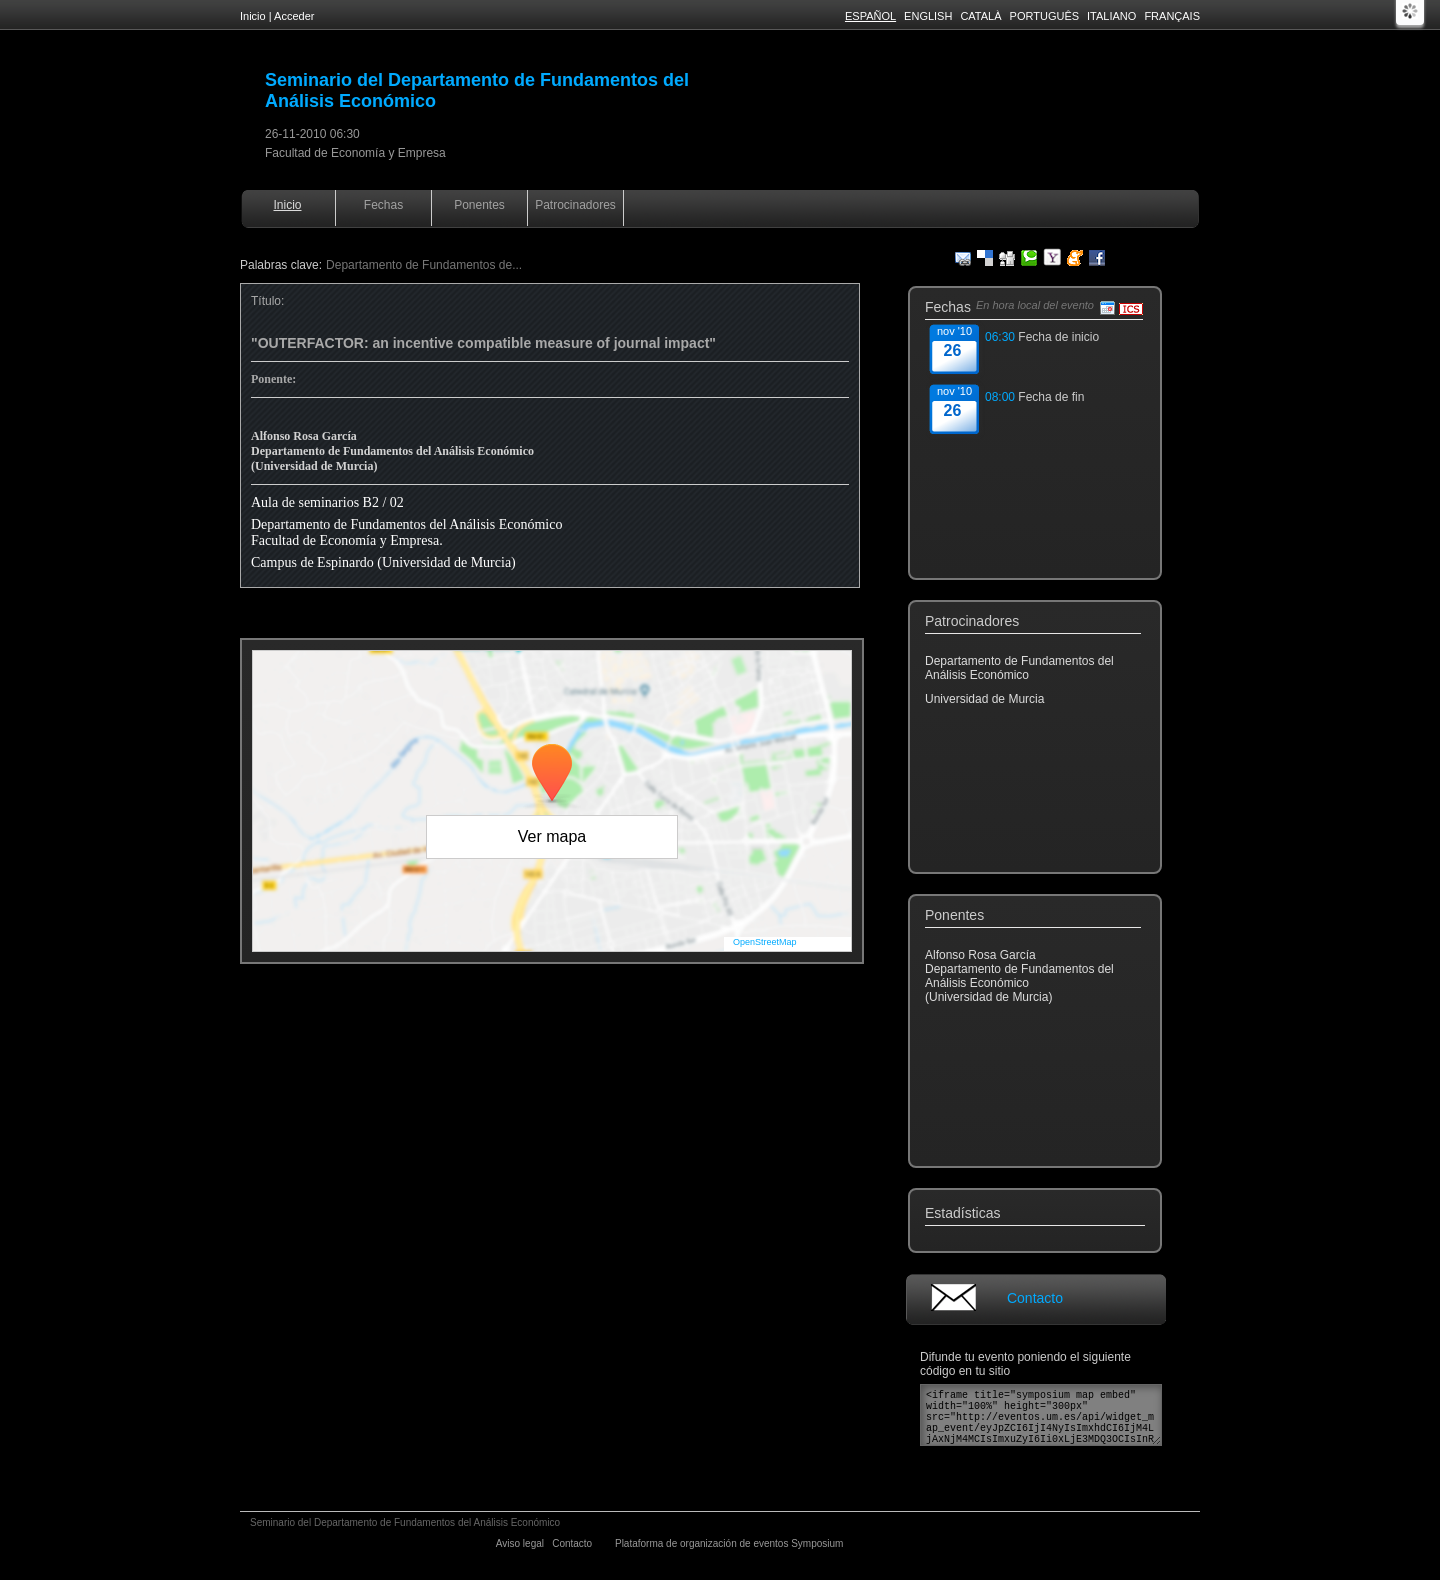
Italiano (1111, 16)
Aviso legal (521, 1543)
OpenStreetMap (765, 942)
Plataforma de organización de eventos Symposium (730, 1543)
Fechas (383, 205)
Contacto (1035, 1298)
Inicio (253, 16)
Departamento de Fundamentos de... (424, 265)
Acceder (294, 16)
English (928, 16)
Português (1044, 16)
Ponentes (479, 205)
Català (980, 16)
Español (870, 16)
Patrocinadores (575, 205)
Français (1172, 16)
